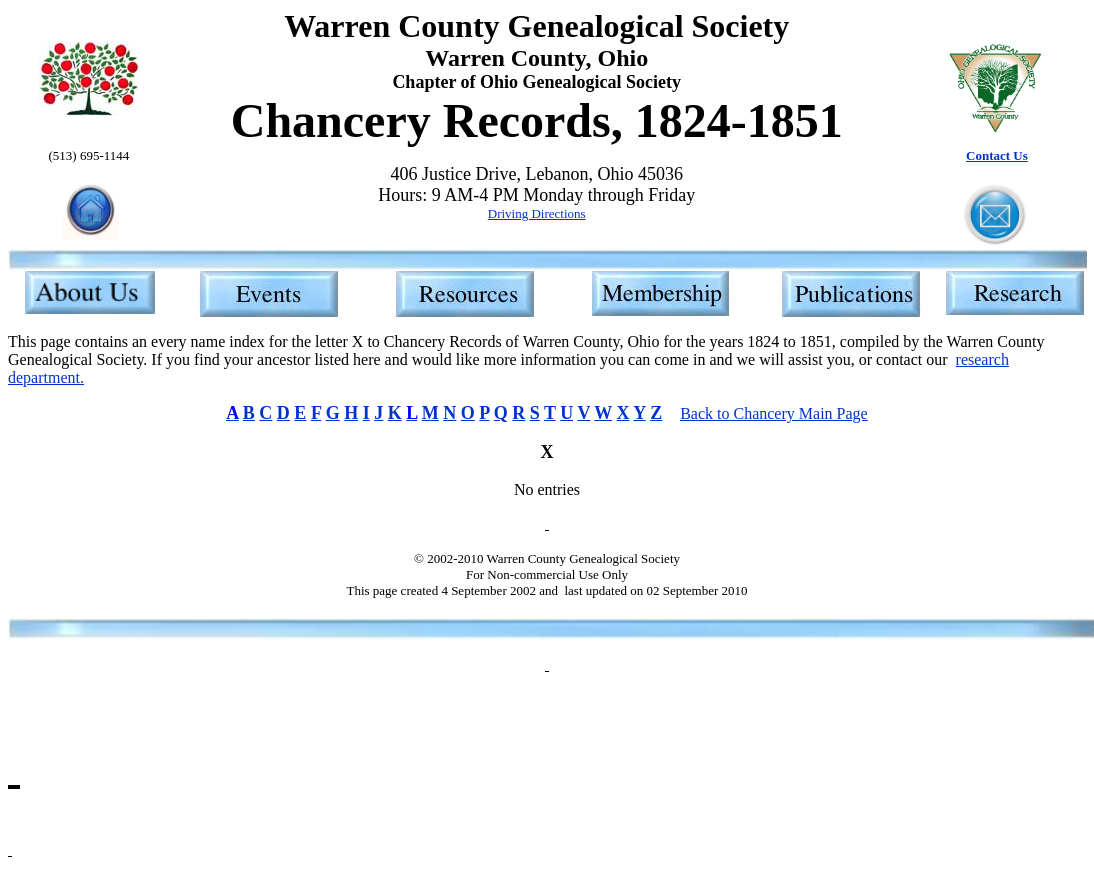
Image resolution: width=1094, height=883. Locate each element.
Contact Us (997, 155)
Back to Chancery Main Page (774, 413)
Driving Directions (537, 213)
